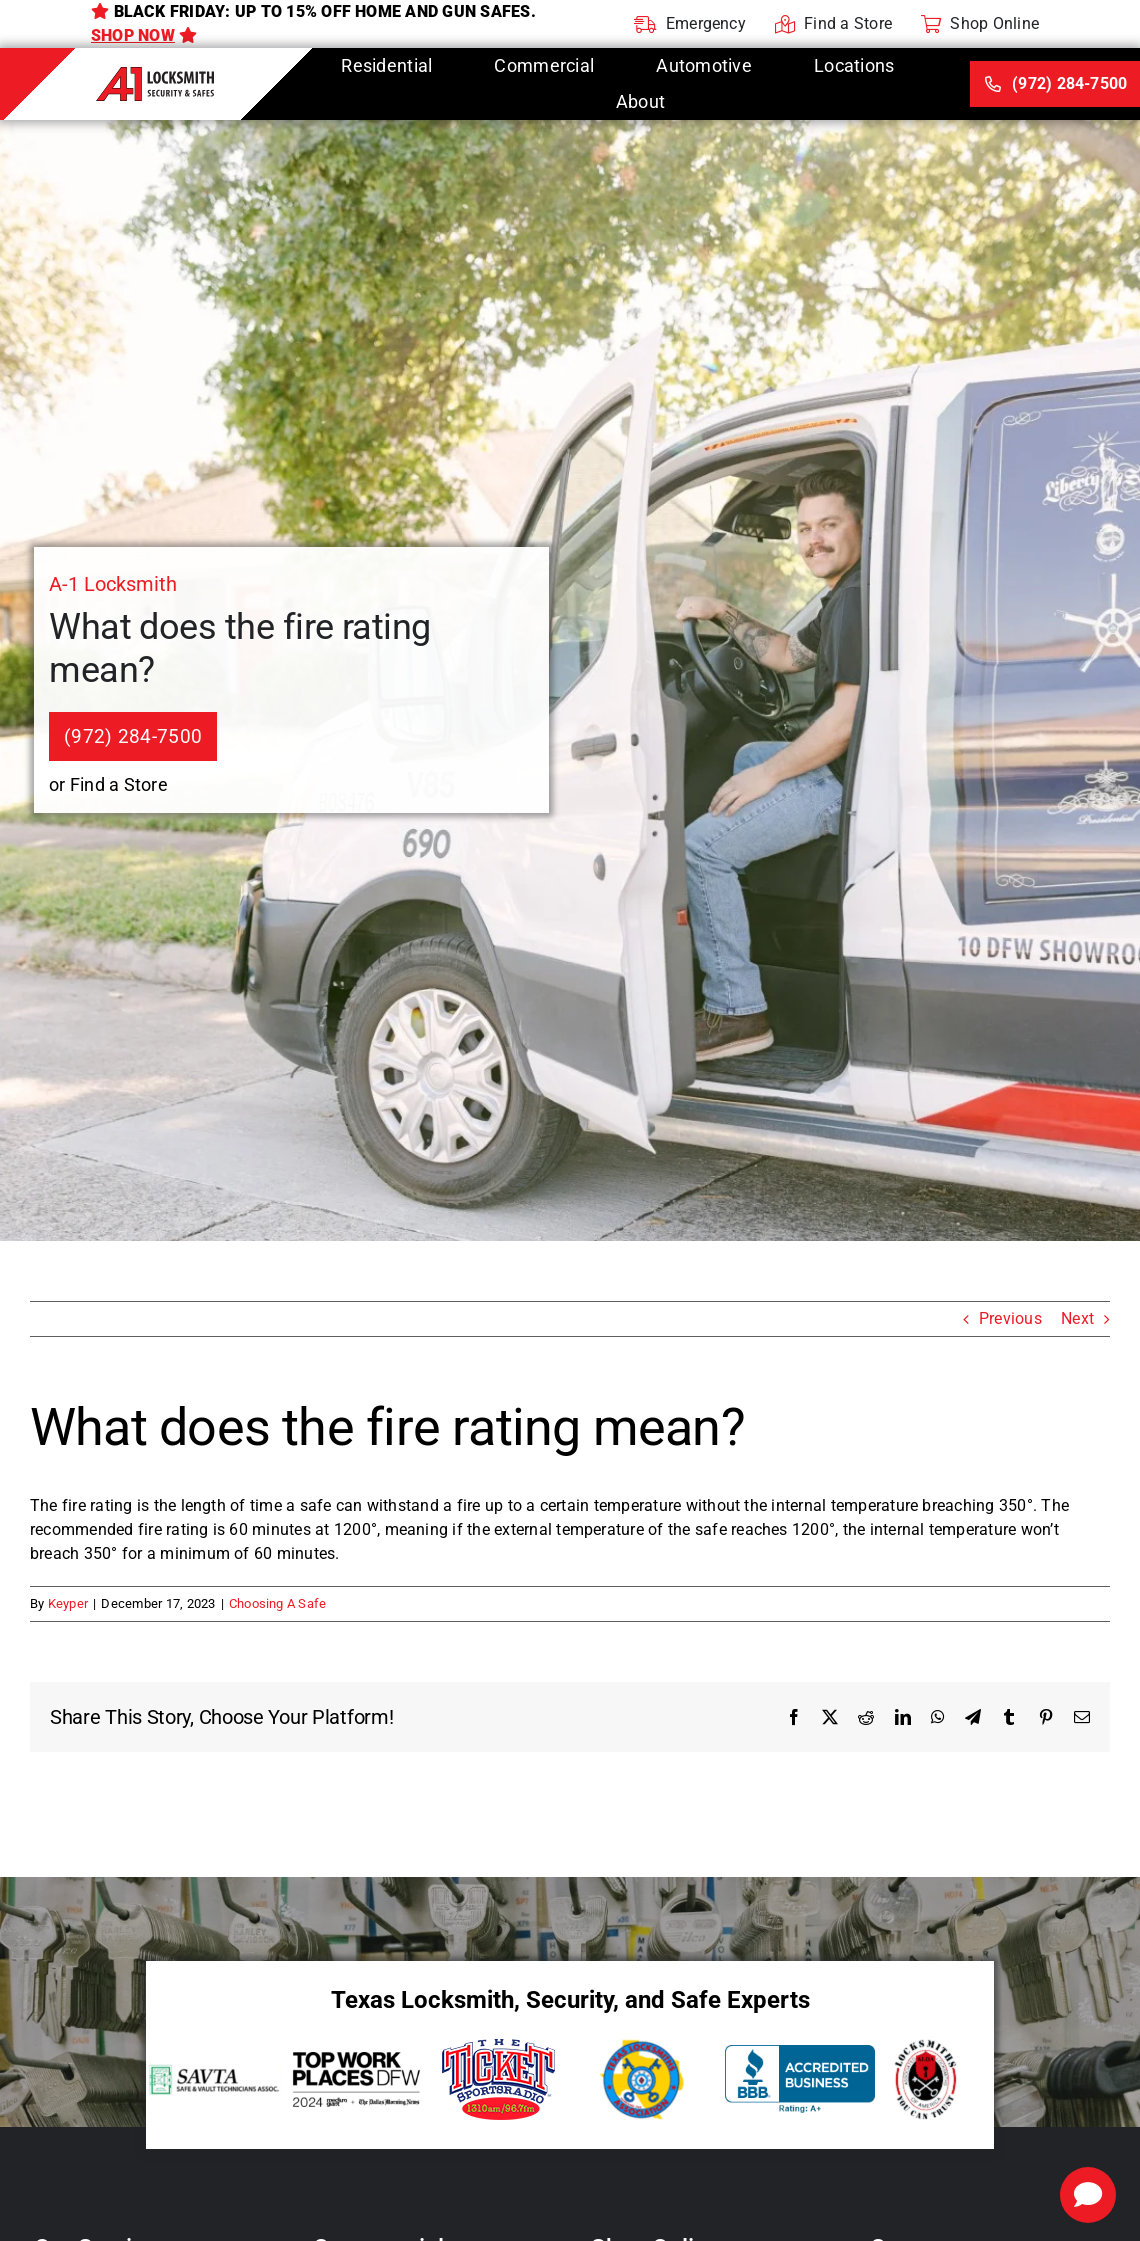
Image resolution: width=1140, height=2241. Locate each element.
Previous (1010, 1318)
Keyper (68, 1603)
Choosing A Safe (278, 1603)
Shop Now (133, 35)
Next (1077, 1318)
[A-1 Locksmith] (155, 74)
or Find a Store (108, 784)
